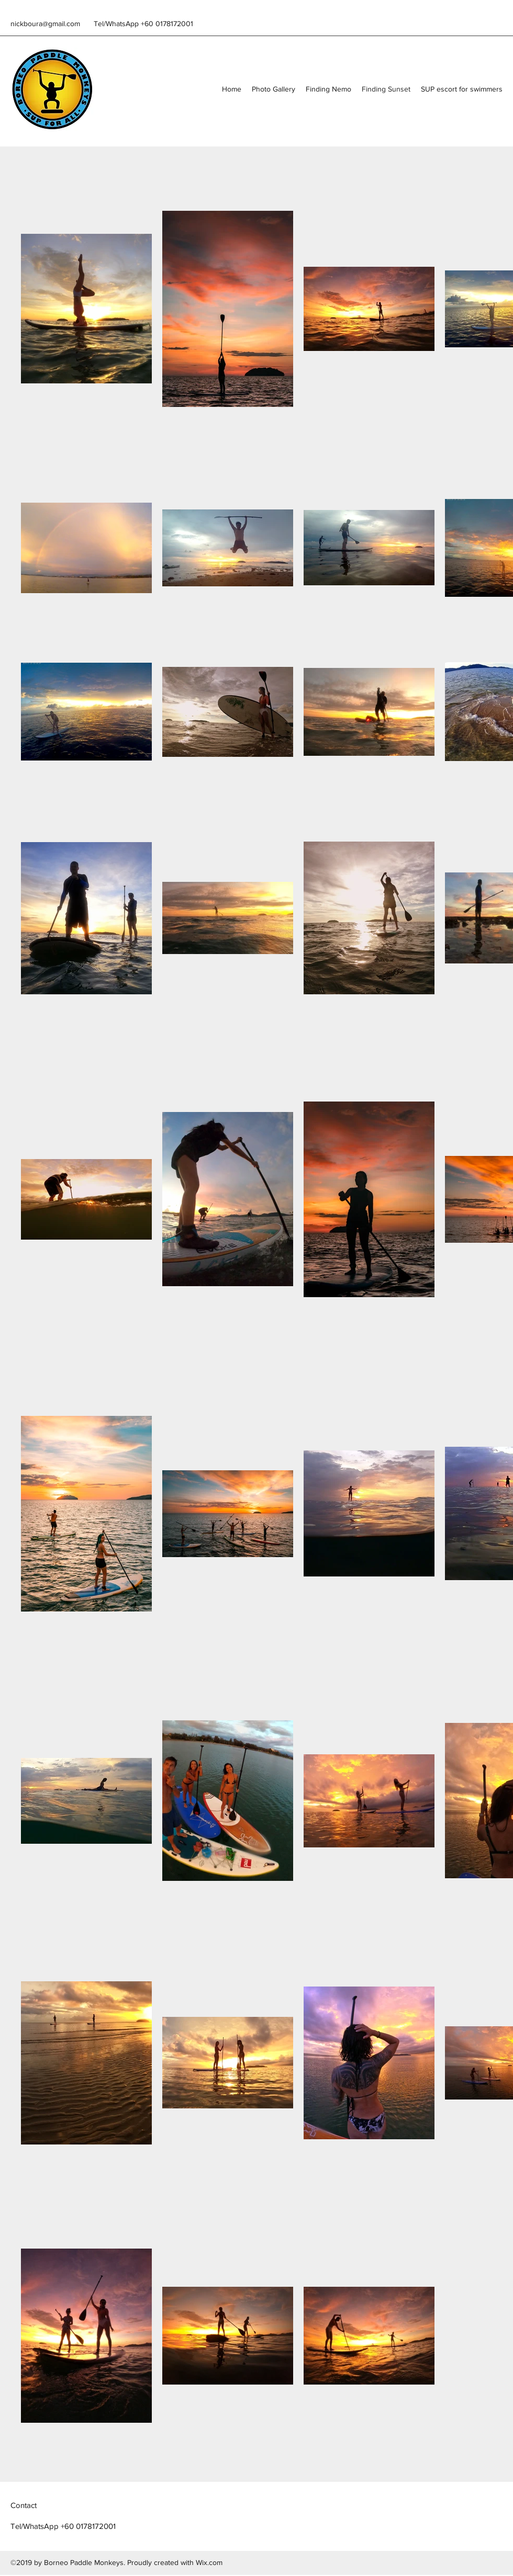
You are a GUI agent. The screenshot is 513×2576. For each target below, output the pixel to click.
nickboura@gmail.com (45, 23)
